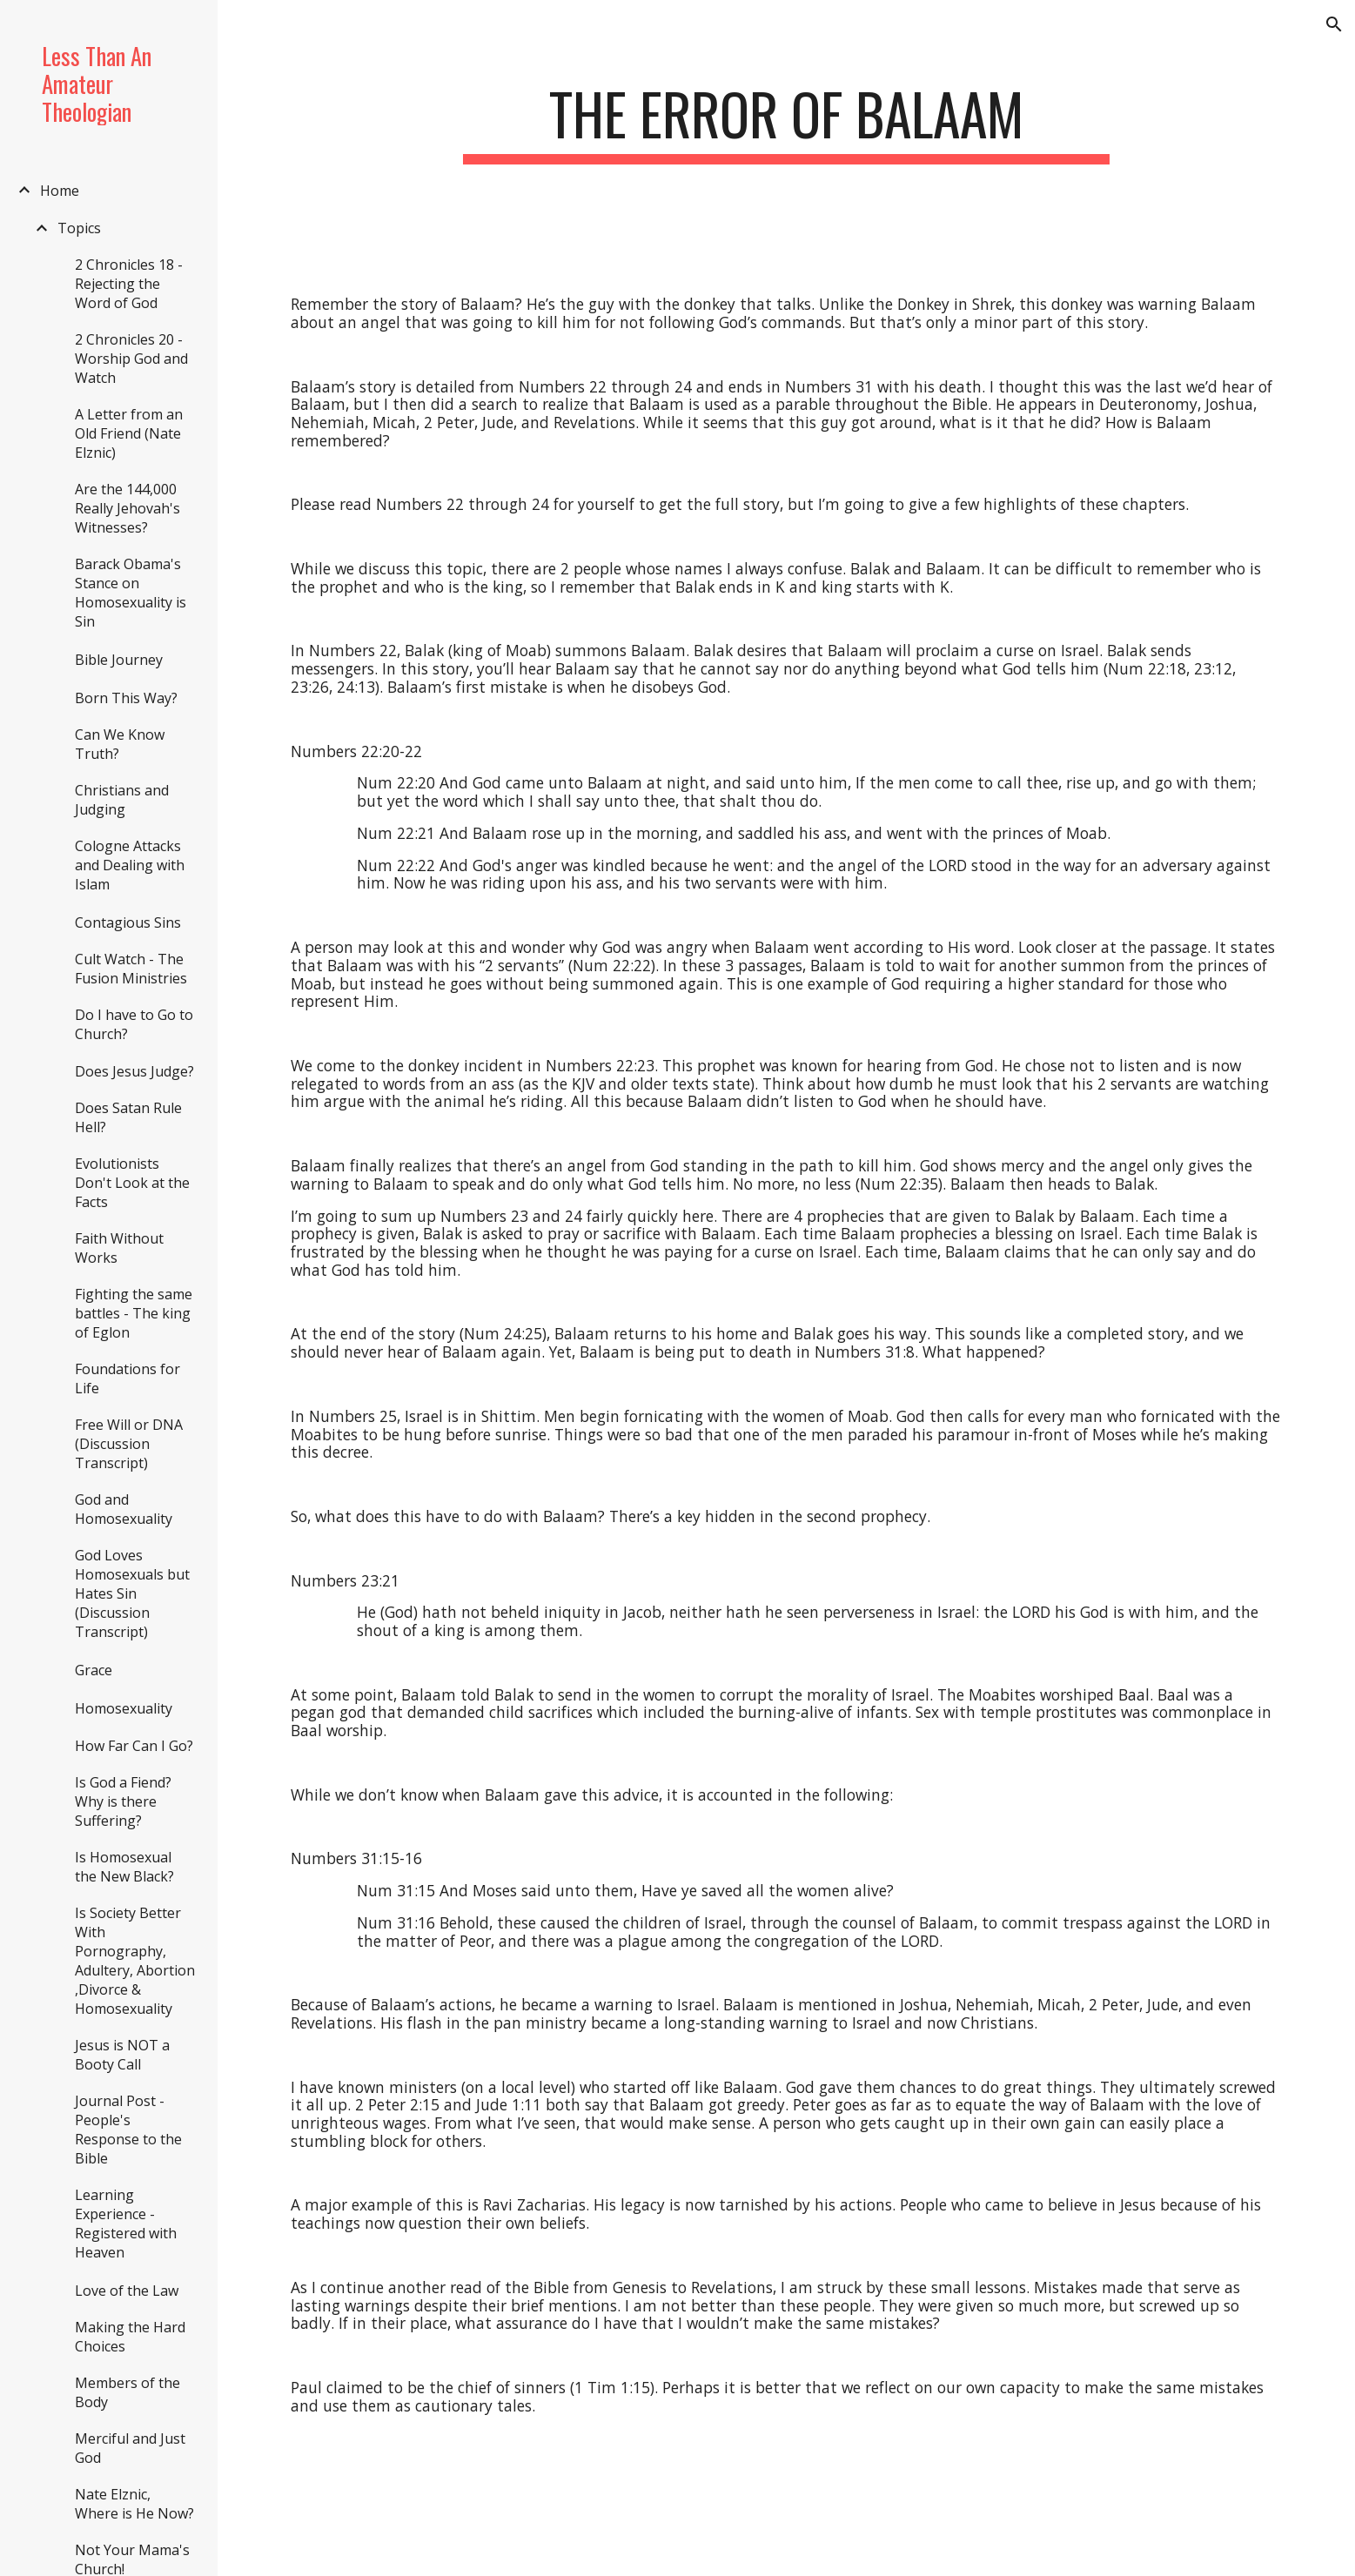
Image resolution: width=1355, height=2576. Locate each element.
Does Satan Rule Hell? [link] (128, 1117)
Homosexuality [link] (123, 1708)
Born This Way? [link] (126, 698)
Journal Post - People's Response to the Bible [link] (128, 2129)
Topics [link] (79, 228)
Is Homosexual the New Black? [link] (124, 1867)
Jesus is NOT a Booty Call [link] (122, 2055)
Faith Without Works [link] (119, 1248)
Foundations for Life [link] (127, 1378)
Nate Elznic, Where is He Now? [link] (134, 2504)
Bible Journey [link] (119, 659)
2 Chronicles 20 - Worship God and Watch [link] (131, 358)
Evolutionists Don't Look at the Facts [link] (132, 1182)
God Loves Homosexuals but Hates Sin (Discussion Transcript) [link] (132, 1593)
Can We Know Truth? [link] (119, 744)
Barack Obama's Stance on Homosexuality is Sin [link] (130, 592)
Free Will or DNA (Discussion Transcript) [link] (129, 1443)
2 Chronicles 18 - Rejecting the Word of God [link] (129, 283)
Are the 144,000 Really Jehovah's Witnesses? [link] (127, 508)
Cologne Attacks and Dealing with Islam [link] (129, 865)
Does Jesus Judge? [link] (134, 1071)
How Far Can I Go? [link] (134, 1745)
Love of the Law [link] (126, 2290)
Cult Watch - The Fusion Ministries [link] (131, 968)
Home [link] (59, 190)
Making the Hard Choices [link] (130, 2337)
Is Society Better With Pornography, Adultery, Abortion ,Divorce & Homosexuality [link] (135, 1960)
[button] (1334, 24)
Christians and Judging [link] (122, 800)
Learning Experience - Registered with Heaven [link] (126, 2223)
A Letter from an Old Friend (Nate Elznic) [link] (129, 433)
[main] (786, 122)
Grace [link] (93, 1670)
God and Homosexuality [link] (123, 1509)
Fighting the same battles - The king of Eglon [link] (133, 1313)
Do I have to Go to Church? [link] (134, 1024)
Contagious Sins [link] (128, 922)
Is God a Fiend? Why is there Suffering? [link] (123, 1801)
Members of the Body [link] (127, 2392)
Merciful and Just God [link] (130, 2448)
